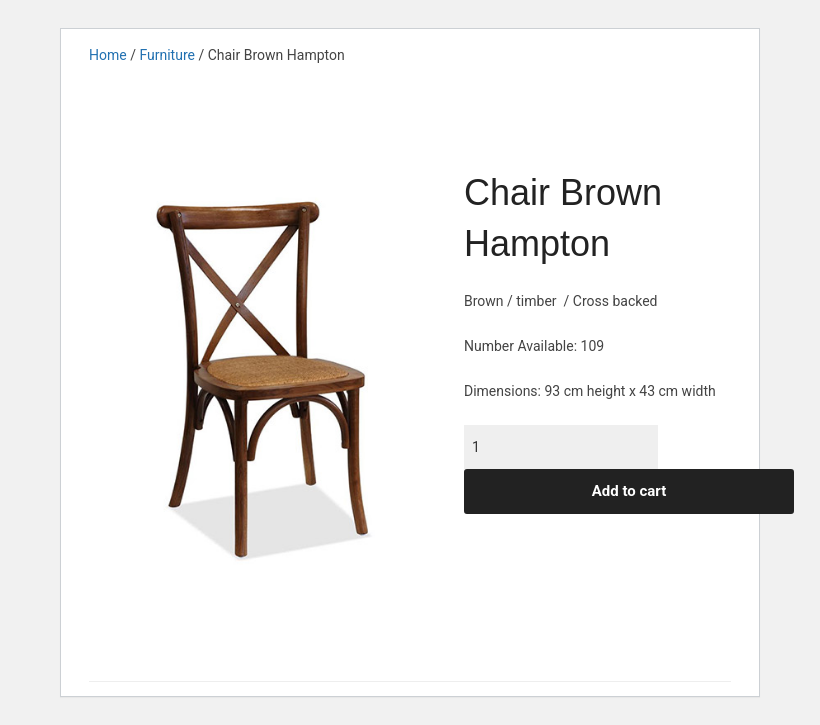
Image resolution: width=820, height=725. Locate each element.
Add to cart (629, 491)
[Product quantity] (561, 447)
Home (108, 55)
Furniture (167, 55)
